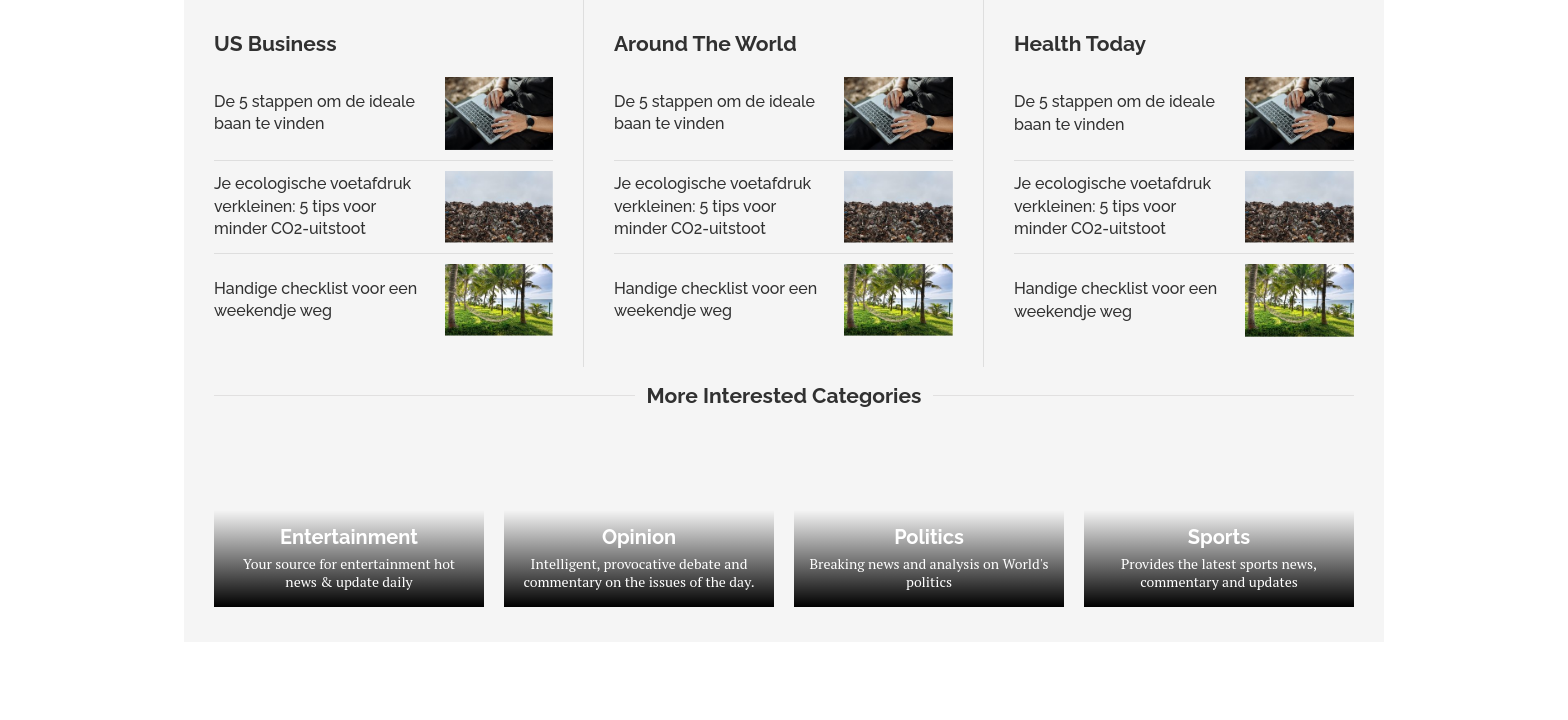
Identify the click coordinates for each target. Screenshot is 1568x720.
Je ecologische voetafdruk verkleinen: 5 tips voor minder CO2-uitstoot (312, 206)
